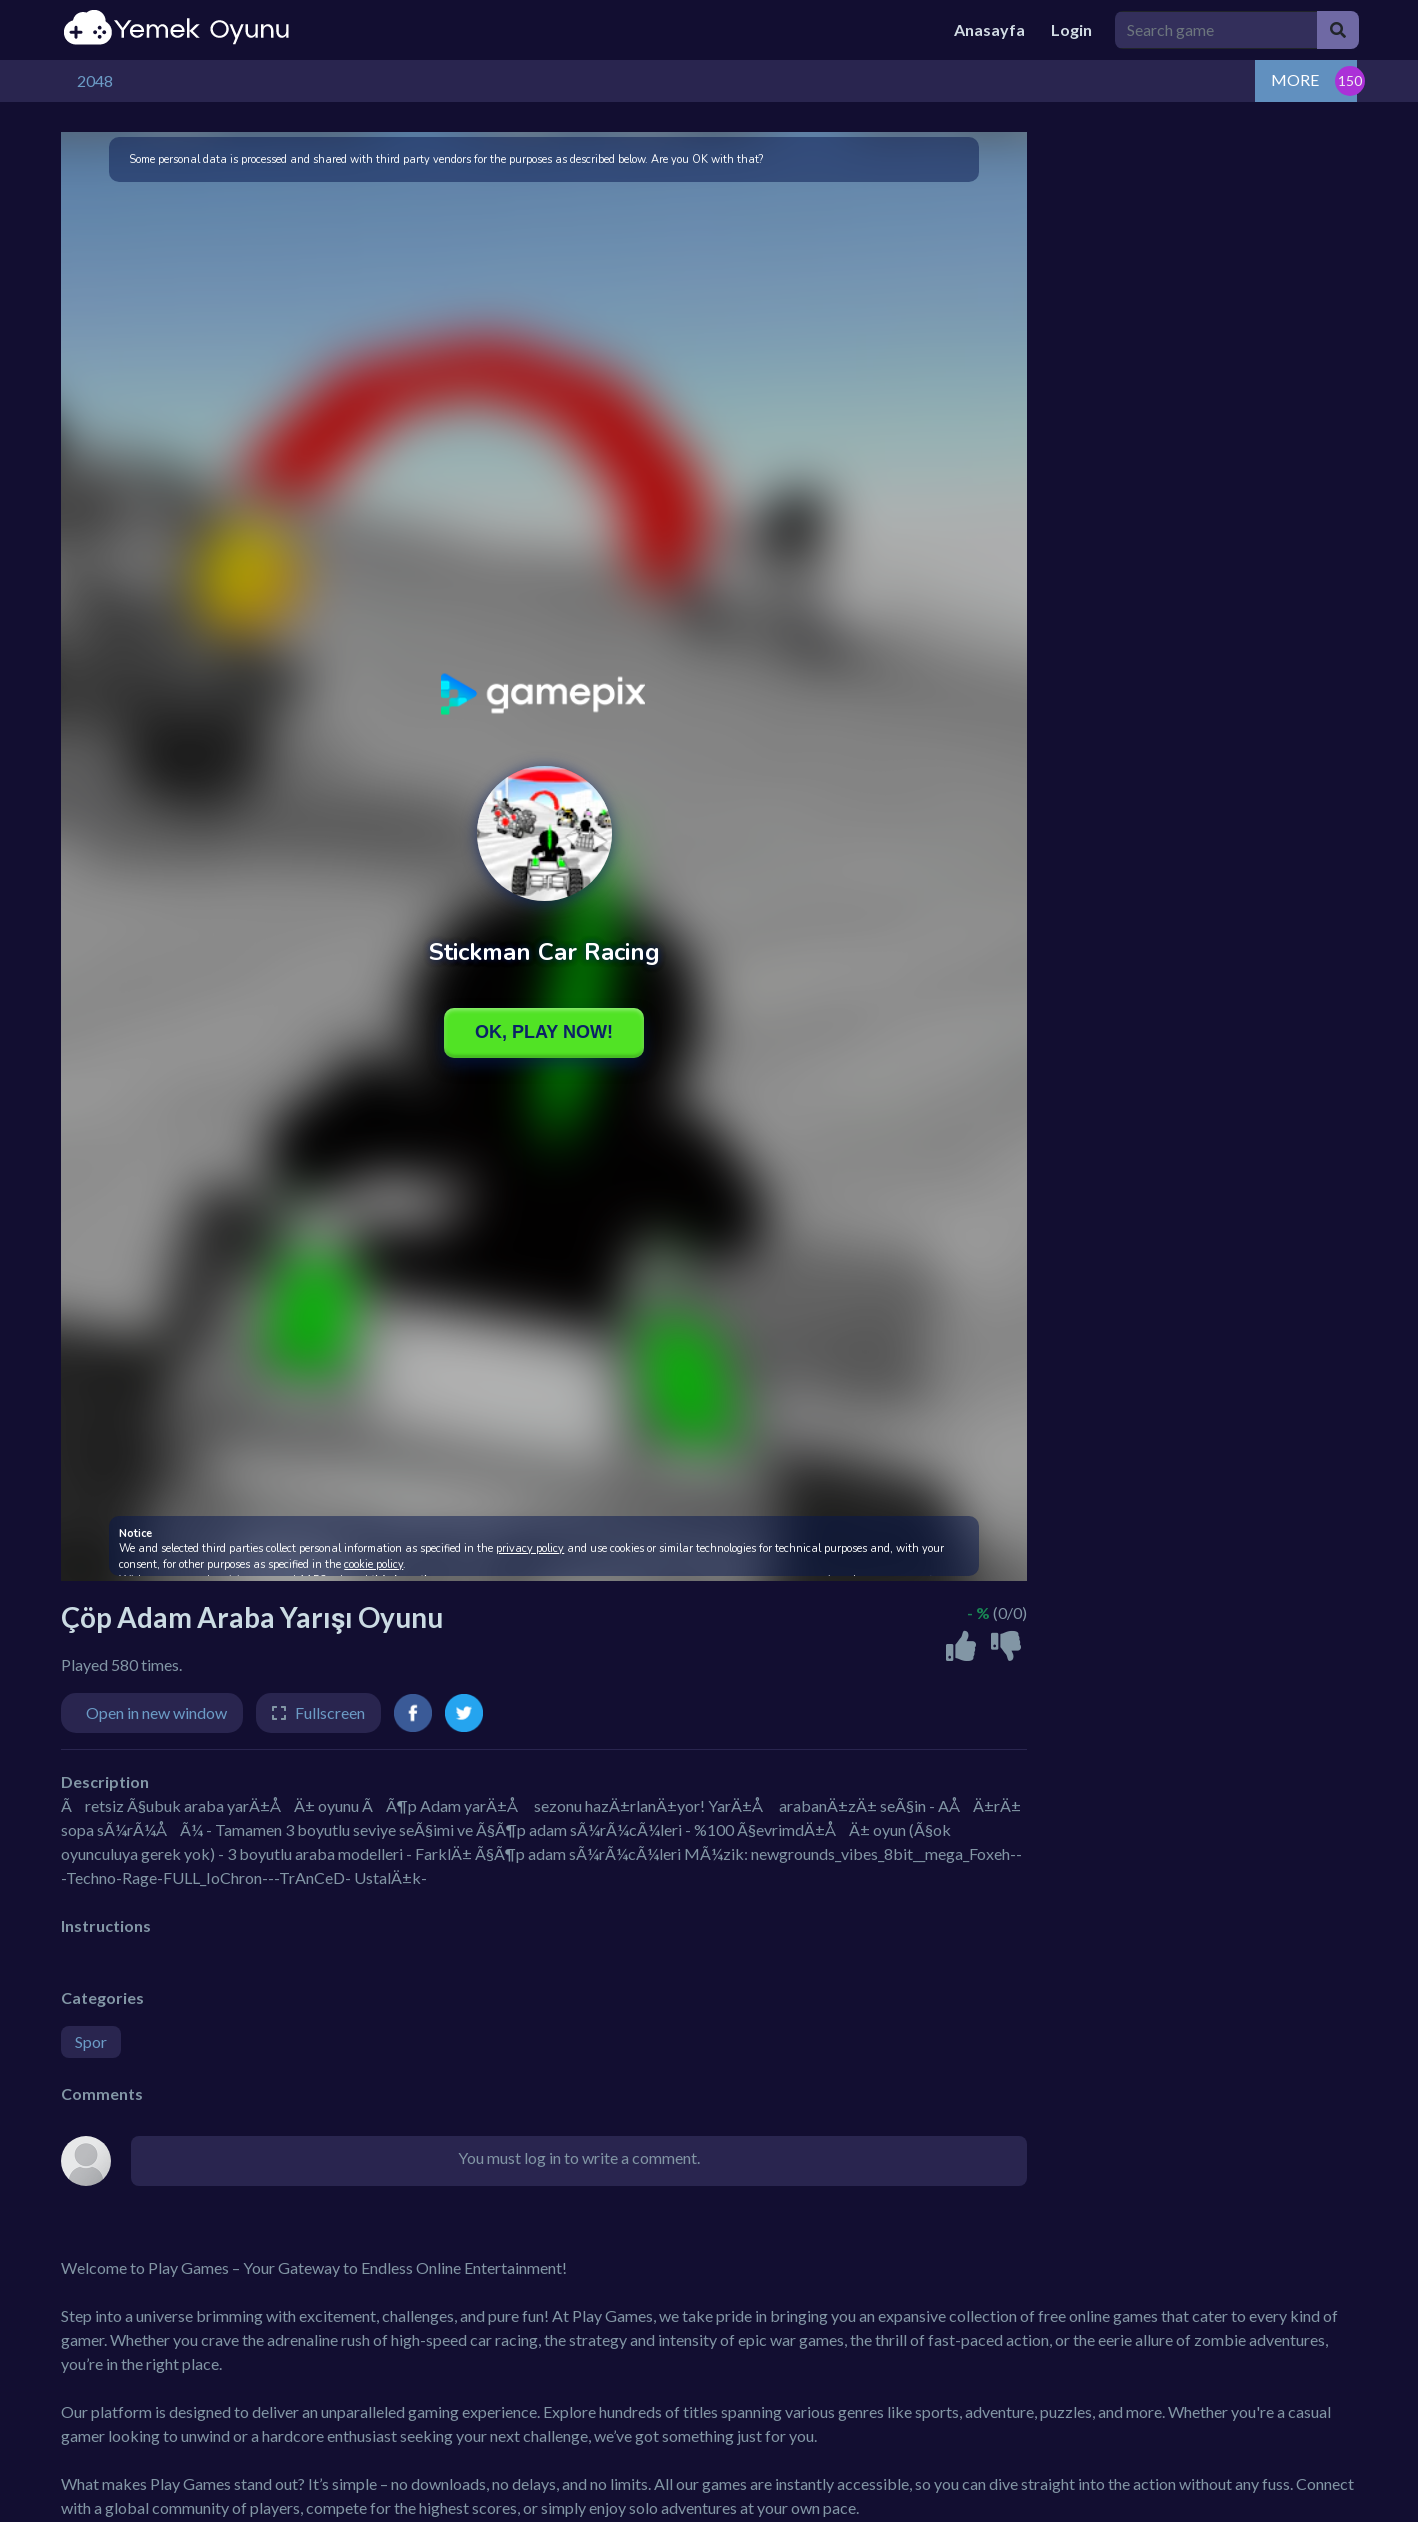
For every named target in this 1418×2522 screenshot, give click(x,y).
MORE (1295, 79)
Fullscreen (330, 1712)
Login (1071, 29)
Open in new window (156, 1712)
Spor (91, 2041)
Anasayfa (989, 29)
